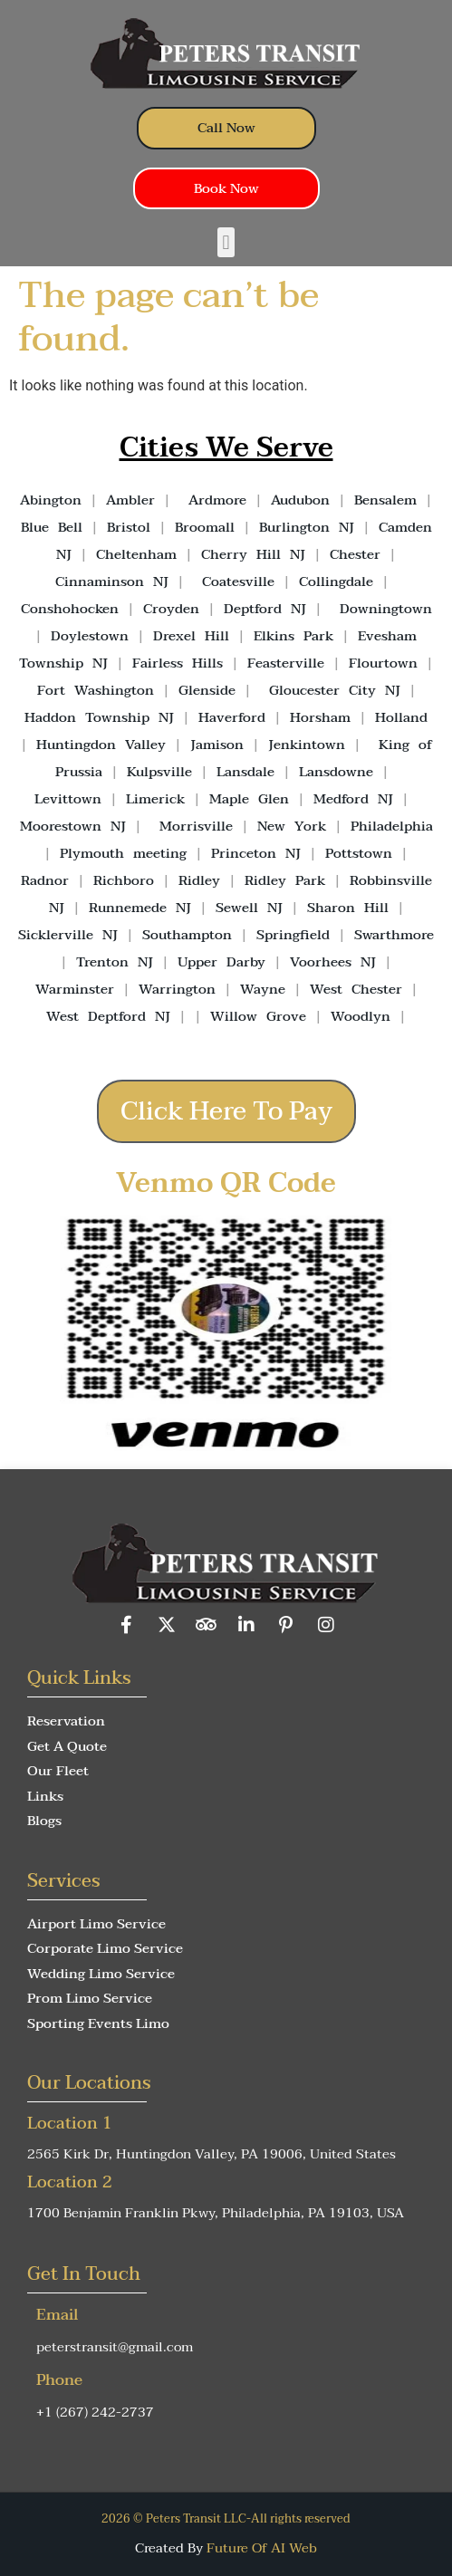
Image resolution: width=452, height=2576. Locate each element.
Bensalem (385, 500)
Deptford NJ (265, 608)
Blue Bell (51, 527)
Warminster (74, 989)
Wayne (262, 989)
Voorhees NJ (333, 962)
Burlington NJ (306, 527)
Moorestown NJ (73, 826)
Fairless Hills (177, 663)
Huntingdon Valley (101, 744)
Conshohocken (70, 608)
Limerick (155, 799)
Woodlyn (360, 1016)
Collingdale (336, 581)
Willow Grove (258, 1016)
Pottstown (358, 853)
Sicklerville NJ (68, 935)
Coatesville (238, 581)
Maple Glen (249, 799)
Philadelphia (392, 826)
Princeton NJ (256, 853)
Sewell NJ (249, 907)
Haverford (231, 717)
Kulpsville (159, 771)
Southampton (187, 935)
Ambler (126, 500)
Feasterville (285, 663)
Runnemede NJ (140, 907)
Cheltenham (136, 554)
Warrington (177, 989)
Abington (51, 500)
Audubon (300, 500)
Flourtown (383, 663)
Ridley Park (285, 880)
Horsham (320, 717)
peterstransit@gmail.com (114, 2347)
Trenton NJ (114, 962)
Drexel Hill (191, 636)
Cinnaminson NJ (111, 581)
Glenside (207, 690)
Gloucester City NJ (334, 690)
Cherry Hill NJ (253, 554)
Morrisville (196, 826)
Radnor (45, 880)
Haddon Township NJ (99, 717)
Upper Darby (221, 962)
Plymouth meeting (123, 853)
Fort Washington (95, 690)
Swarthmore (394, 935)
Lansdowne (336, 771)
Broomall (205, 527)
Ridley (199, 880)
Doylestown (90, 636)
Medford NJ (353, 799)
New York (291, 826)
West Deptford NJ (108, 1016)
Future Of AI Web (262, 2548)
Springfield (293, 935)
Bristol (128, 527)
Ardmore (217, 500)
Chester (355, 554)
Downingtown (386, 608)
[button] (226, 242)
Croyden (171, 608)
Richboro (123, 880)
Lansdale (245, 771)
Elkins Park (293, 636)
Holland (401, 717)
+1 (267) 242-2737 (95, 2412)
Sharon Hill (348, 907)
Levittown (67, 799)
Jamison (217, 744)
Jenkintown (306, 744)
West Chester (356, 989)
